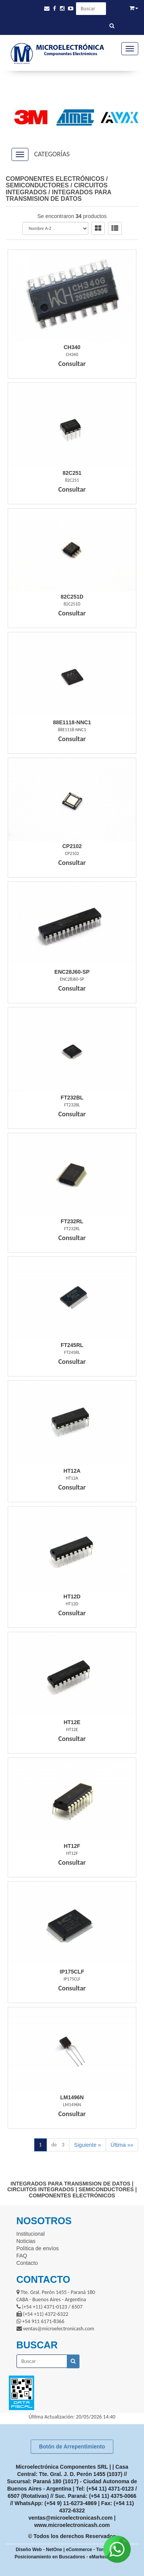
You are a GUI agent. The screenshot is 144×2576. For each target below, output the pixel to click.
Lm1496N (72, 2097)
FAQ (22, 2256)
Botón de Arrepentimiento (72, 2446)
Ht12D (71, 1596)
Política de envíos (38, 2248)
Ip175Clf (72, 1972)
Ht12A (71, 1471)
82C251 (72, 473)
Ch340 (72, 347)
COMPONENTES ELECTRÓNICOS (55, 179)
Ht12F (72, 1846)
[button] (47, 8)
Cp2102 (72, 846)
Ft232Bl (72, 1097)
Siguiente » (87, 2145)
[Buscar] (112, 26)
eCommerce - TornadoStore (96, 2549)
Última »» (122, 2145)
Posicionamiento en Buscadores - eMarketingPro (68, 2557)
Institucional (31, 2234)
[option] (28, 117)
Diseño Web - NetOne (39, 2549)
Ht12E (72, 1722)
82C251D (72, 597)
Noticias (26, 2241)
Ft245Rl (72, 1345)
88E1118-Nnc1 (72, 722)
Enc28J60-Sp (72, 972)
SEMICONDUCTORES (37, 185)
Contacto (27, 2263)
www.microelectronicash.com (72, 2525)
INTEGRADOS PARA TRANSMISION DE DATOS (58, 195)
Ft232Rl (72, 1221)
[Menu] (129, 48)
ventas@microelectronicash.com (70, 2518)
